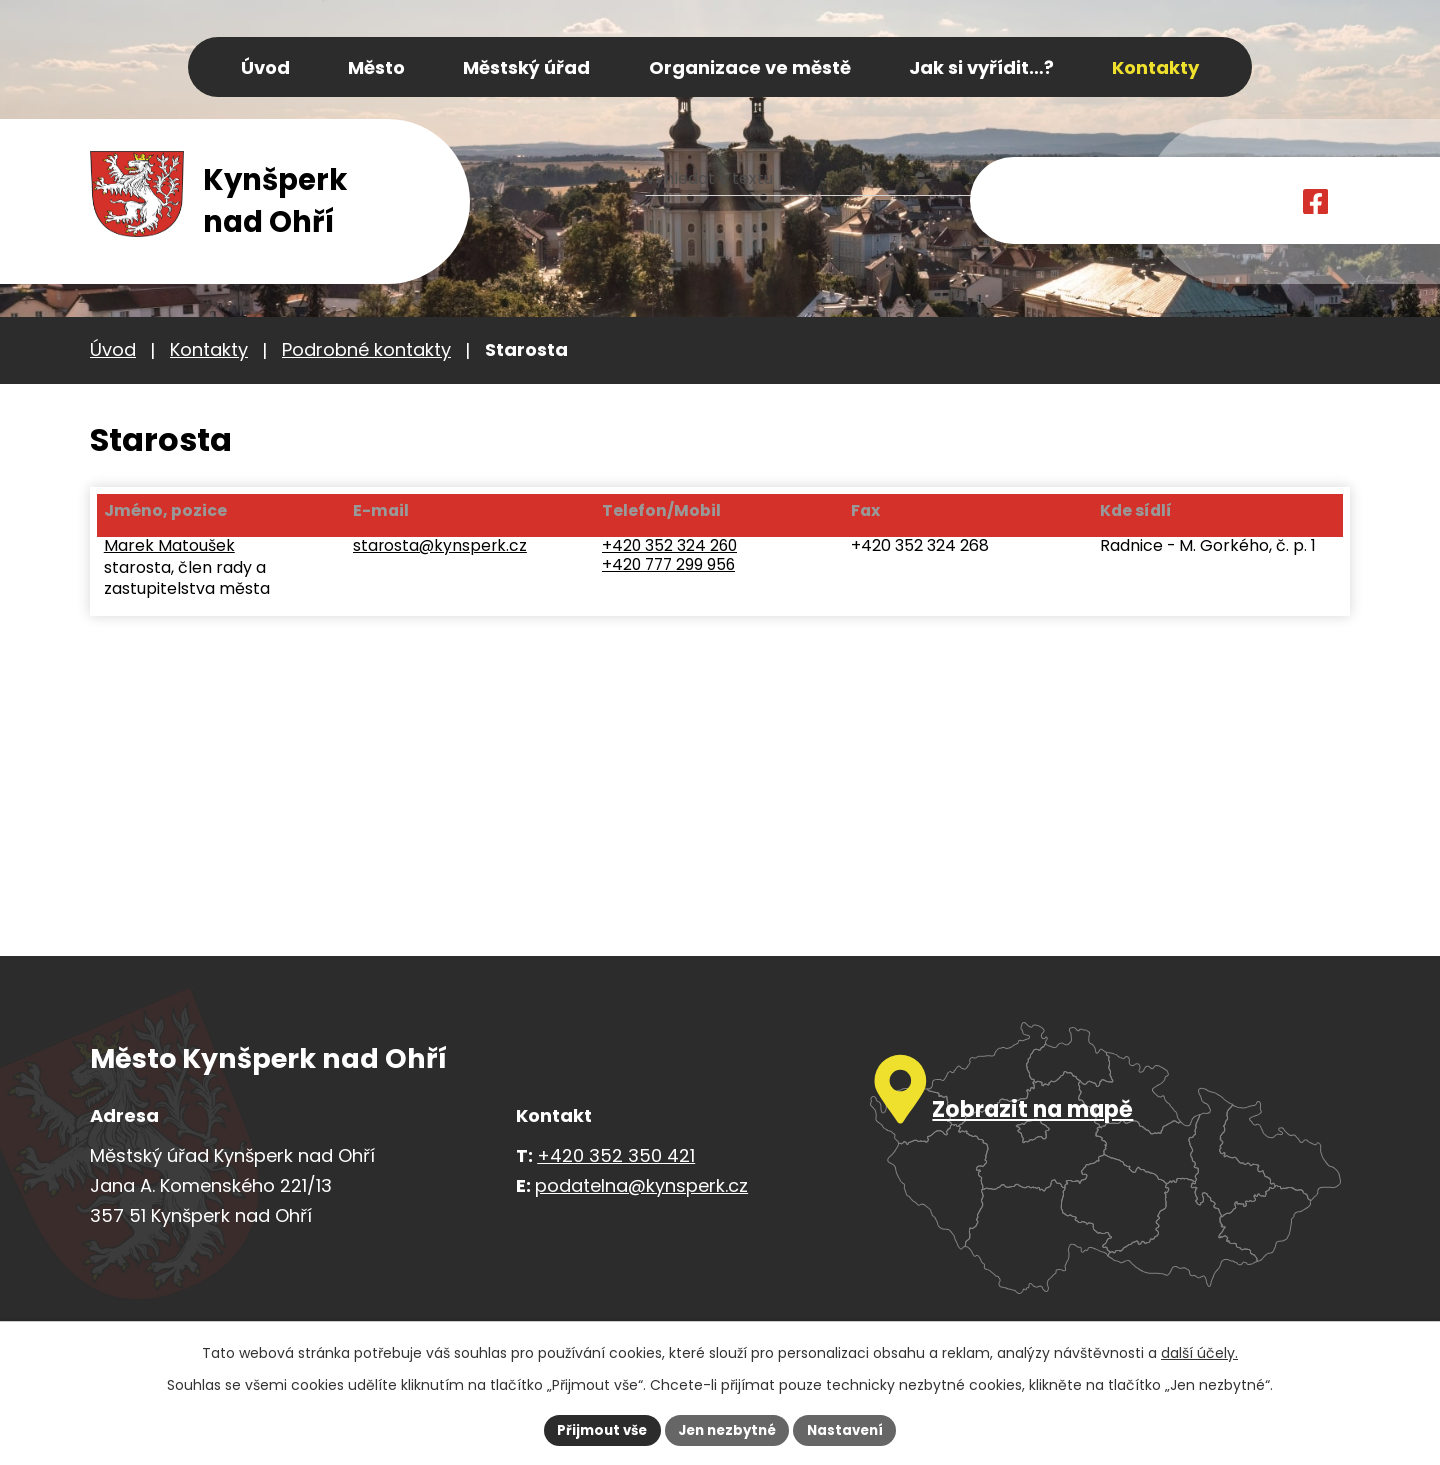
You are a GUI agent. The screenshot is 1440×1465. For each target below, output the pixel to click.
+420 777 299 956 (671, 571)
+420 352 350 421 (616, 1155)
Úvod (113, 349)
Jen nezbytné (727, 1429)
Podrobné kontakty (366, 349)
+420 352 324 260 (672, 551)
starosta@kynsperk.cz (440, 551)
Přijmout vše (595, 1429)
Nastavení (852, 1429)
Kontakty (209, 349)
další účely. (1199, 1351)
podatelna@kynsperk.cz (641, 1185)
